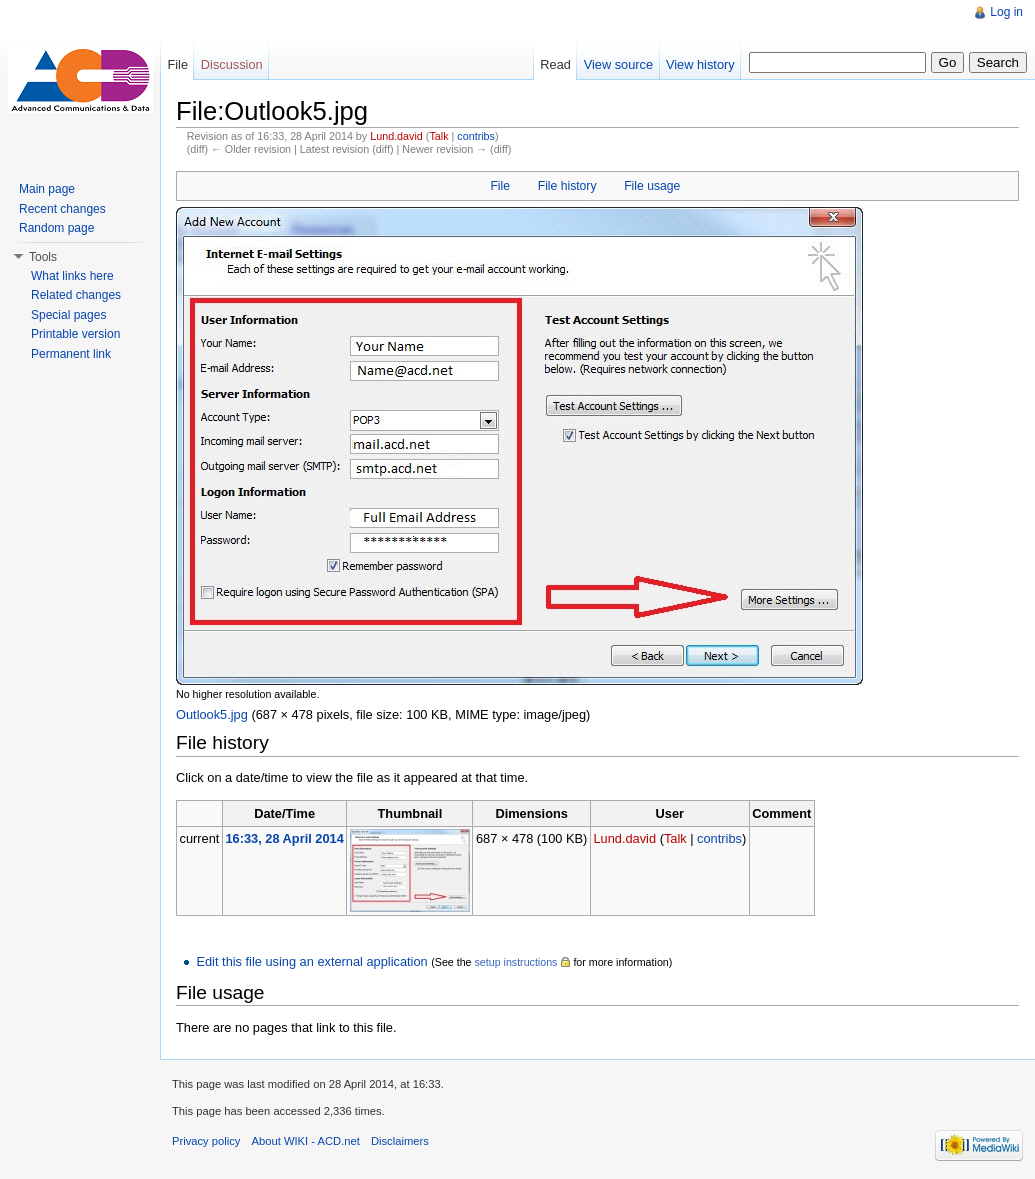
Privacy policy (206, 1141)
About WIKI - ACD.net (306, 1141)
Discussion (232, 64)
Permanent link (71, 354)
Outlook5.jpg (212, 714)
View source (618, 64)
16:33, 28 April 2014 (284, 838)
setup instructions (515, 962)
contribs (476, 136)
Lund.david (396, 136)
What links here (72, 276)
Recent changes (62, 209)
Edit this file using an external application (311, 961)
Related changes (76, 295)
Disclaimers (400, 1141)
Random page (56, 228)
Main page (47, 189)
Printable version (75, 334)
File (500, 186)
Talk (438, 136)
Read (555, 64)
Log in (1006, 12)
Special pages (68, 315)
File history (567, 186)
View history (700, 64)
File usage (652, 186)
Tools (43, 257)
